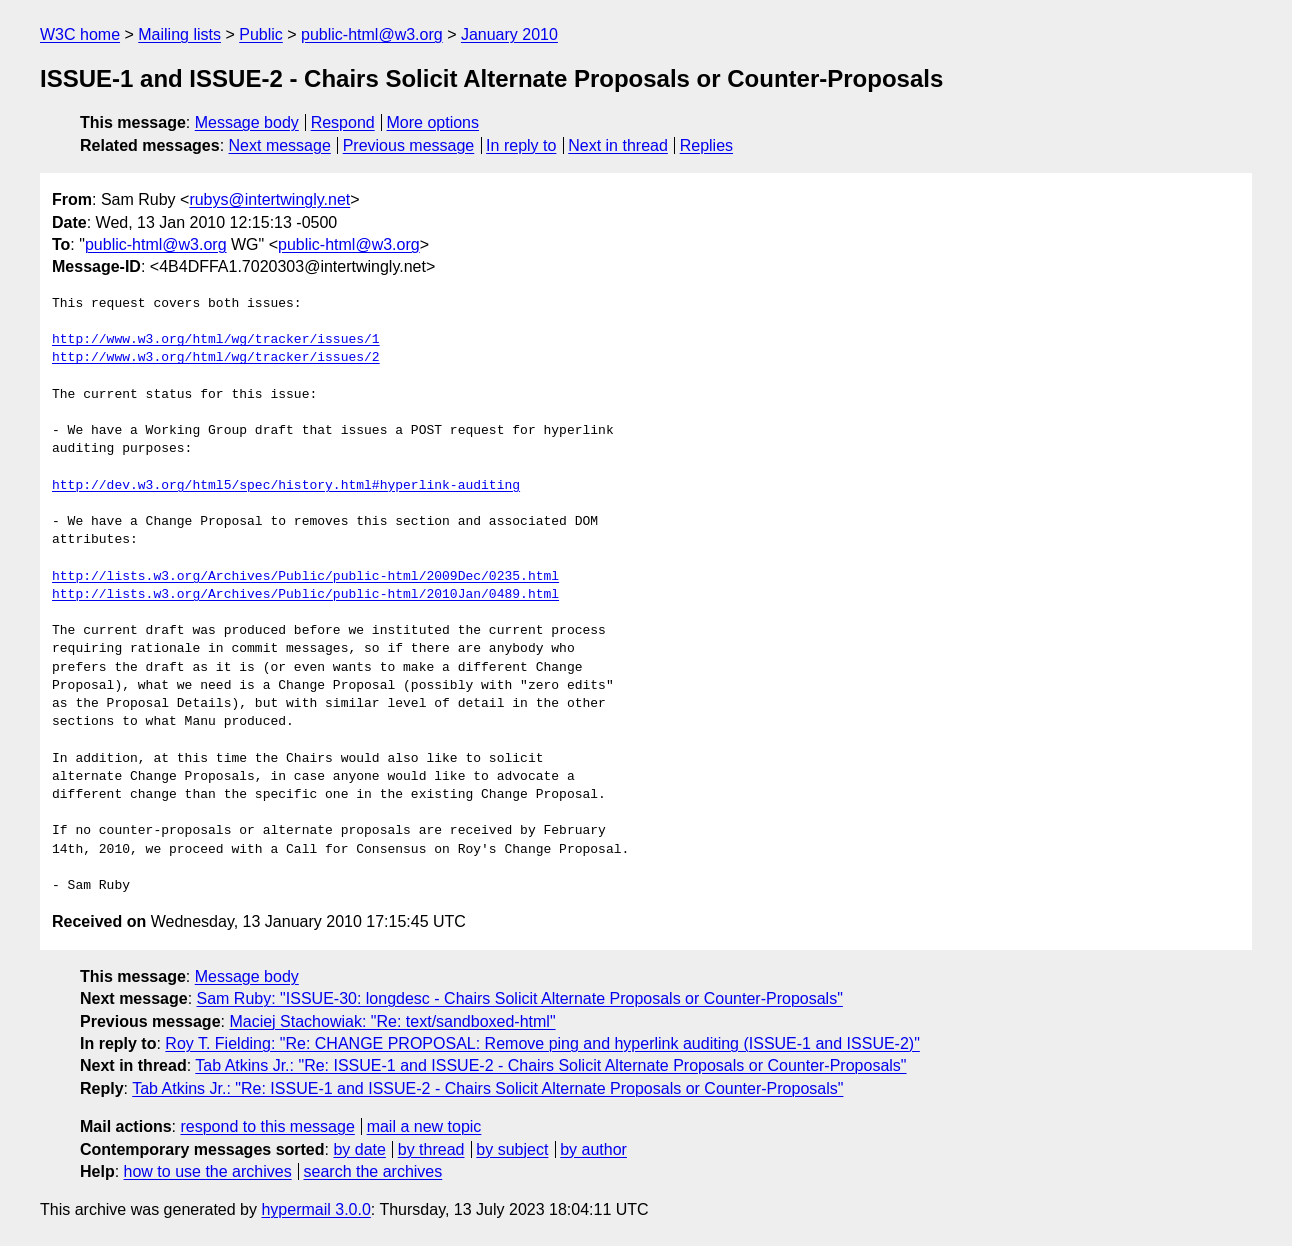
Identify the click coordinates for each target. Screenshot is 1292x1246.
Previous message (409, 145)
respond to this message (267, 1126)
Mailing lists (179, 34)
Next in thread (618, 145)
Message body (247, 122)
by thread (431, 1149)
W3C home (80, 34)
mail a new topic (424, 1126)
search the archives (373, 1171)
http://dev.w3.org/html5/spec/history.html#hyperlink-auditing (286, 486)
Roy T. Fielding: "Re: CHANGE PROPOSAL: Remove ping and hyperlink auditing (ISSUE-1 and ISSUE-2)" (542, 1043)
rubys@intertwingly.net (269, 199)
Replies (706, 145)
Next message (280, 145)
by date (359, 1149)
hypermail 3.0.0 (315, 1209)
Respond (343, 122)
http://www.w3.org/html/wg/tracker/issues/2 (216, 358)
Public (261, 34)
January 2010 (509, 34)
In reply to (521, 145)
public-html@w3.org (372, 34)
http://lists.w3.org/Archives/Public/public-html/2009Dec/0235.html (305, 577)
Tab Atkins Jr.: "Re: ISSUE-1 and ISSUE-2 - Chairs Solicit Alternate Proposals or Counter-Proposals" (550, 1065)
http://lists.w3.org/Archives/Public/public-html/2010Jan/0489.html (305, 595)
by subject (512, 1149)
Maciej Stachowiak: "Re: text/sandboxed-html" (392, 1021)
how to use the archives (208, 1171)
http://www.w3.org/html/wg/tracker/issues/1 (216, 340)
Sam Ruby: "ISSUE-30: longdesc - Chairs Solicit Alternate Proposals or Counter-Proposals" (520, 998)
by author (593, 1149)
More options (433, 122)
